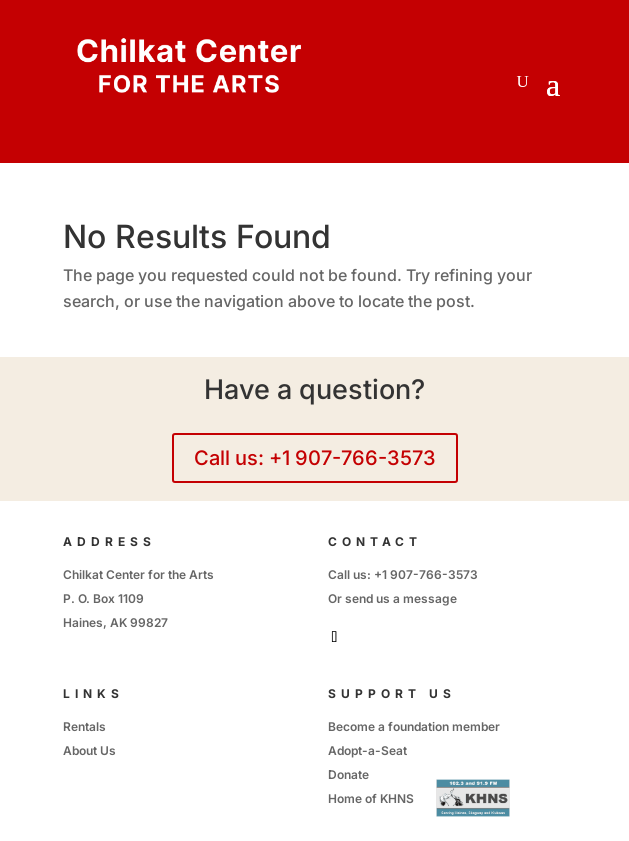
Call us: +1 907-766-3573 (315, 458)
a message (425, 598)
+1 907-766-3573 (426, 574)
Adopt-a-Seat (367, 750)
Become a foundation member (414, 726)
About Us (89, 750)
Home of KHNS (371, 798)
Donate (348, 774)
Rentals (84, 726)
